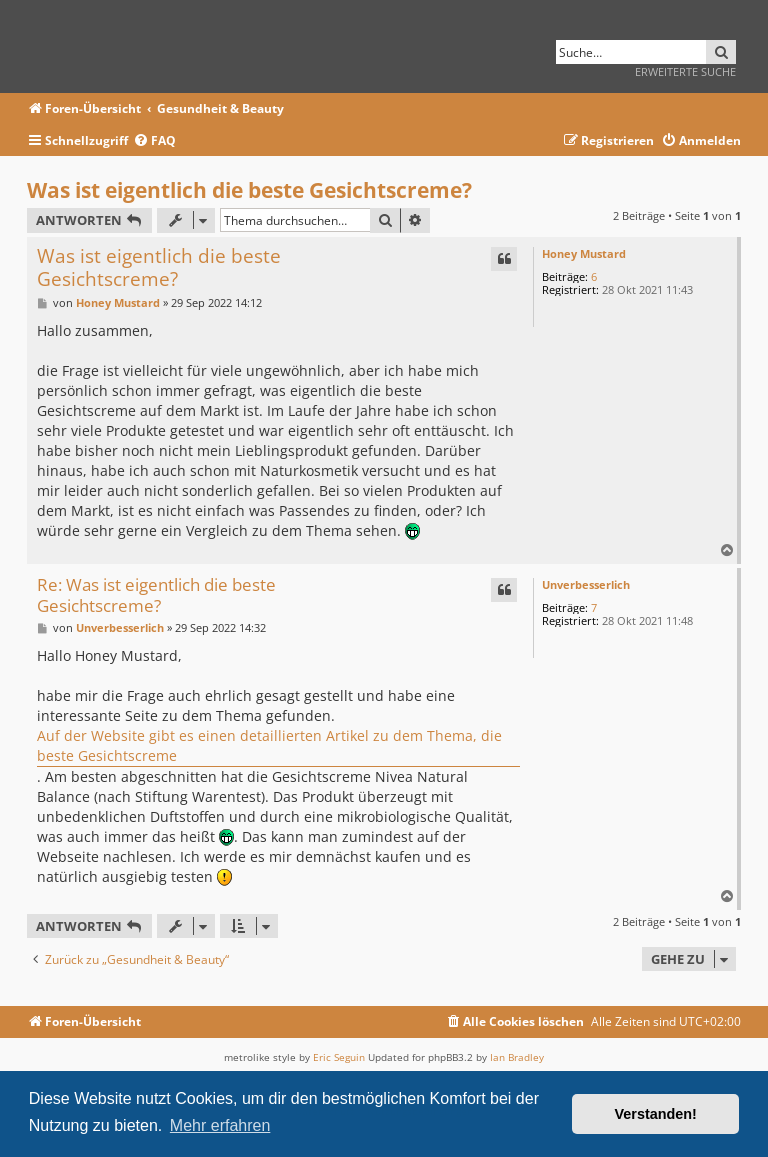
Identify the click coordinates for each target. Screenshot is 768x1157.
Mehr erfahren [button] (220, 1125)
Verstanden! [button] (656, 1114)
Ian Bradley (517, 1057)
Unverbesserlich (586, 584)
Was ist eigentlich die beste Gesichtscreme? (249, 190)
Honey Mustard (584, 253)
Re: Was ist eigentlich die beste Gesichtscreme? (156, 595)
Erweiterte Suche (685, 71)
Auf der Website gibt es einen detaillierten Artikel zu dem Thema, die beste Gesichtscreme (269, 745)
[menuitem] (154, 141)
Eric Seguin (339, 1057)
